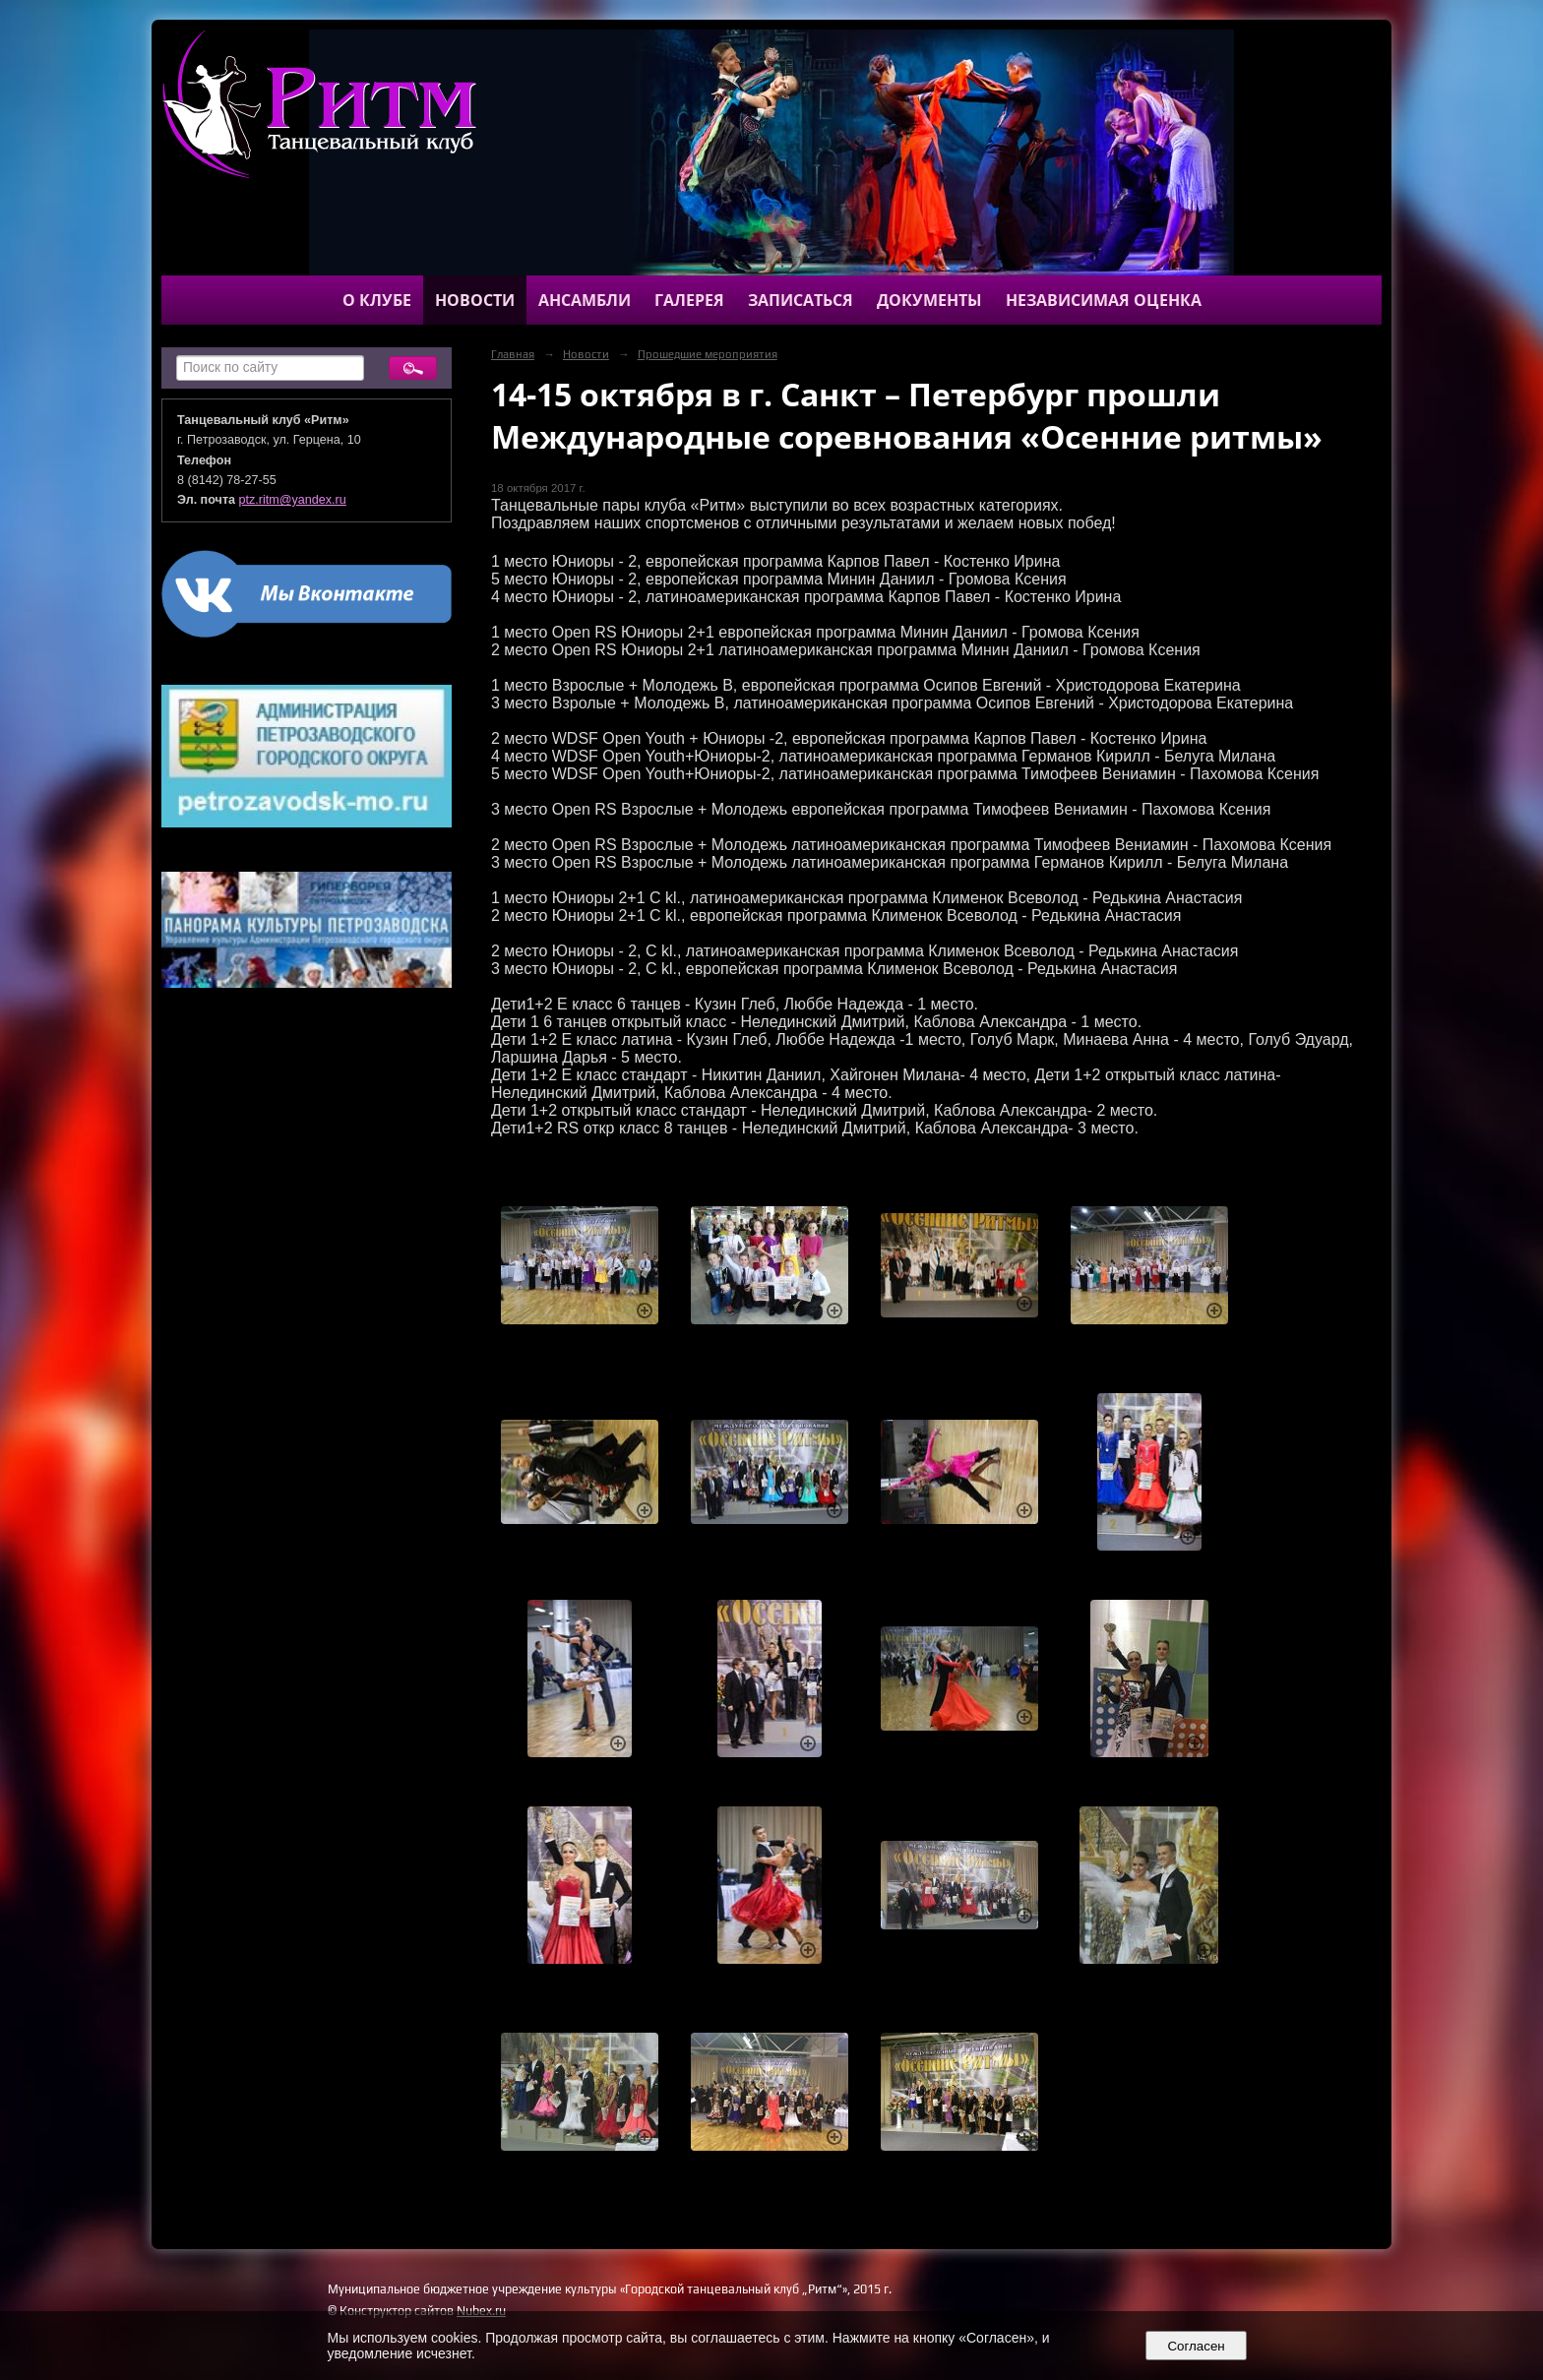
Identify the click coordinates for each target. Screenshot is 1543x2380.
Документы (929, 300)
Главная (512, 354)
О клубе (376, 300)
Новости (475, 300)
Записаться (800, 300)
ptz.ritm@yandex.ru (292, 500)
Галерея (689, 300)
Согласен (1196, 2346)
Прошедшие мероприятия (707, 354)
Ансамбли (584, 300)
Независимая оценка (1104, 300)
